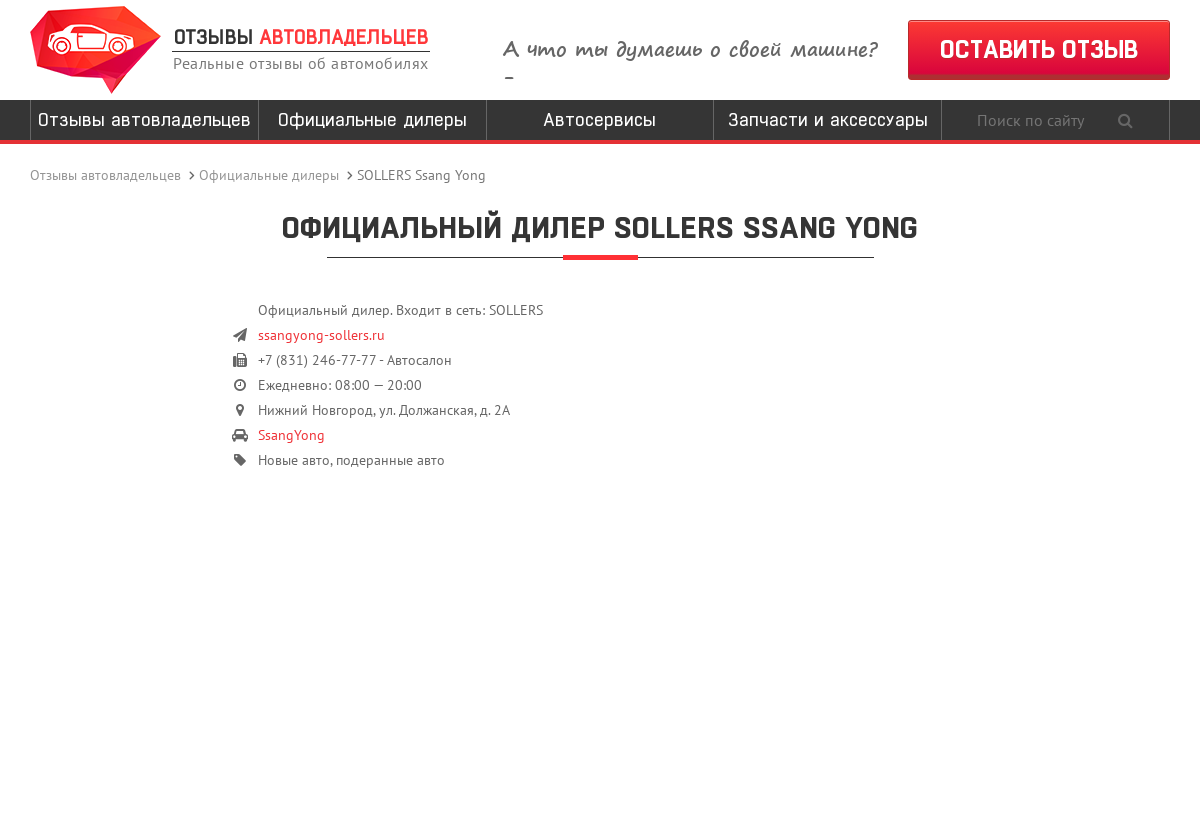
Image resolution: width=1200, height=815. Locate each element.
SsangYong (291, 435)
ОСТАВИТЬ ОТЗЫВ (1039, 49)
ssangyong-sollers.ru (321, 335)
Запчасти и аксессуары (828, 119)
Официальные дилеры (372, 119)
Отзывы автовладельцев (144, 119)
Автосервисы (599, 119)
